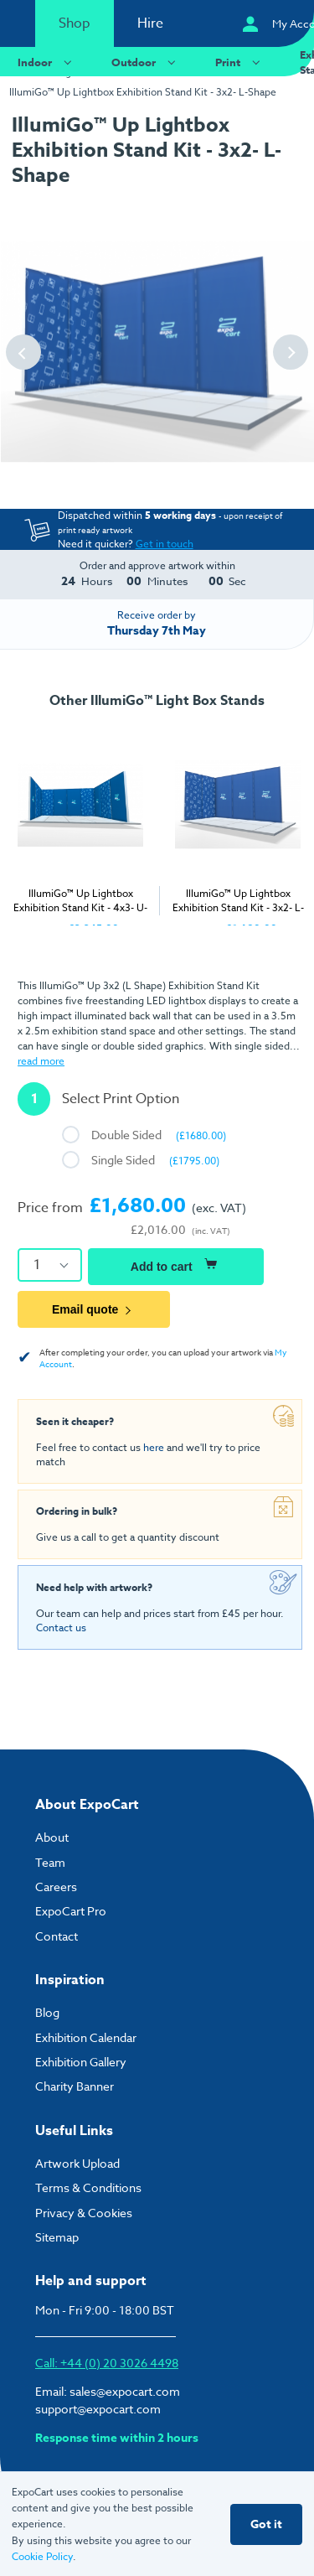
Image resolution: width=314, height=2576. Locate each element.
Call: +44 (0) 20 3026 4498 (106, 2363)
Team (50, 1862)
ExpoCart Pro (70, 1911)
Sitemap (57, 2237)
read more (41, 1061)
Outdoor (145, 62)
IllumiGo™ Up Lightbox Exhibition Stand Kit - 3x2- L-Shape (142, 92)
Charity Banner (74, 2086)
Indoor (47, 62)
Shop (74, 23)
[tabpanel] (221, 826)
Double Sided (158, 1135)
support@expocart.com (98, 2409)
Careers (56, 1886)
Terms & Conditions (88, 2187)
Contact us (61, 1627)
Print (240, 62)
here (153, 1447)
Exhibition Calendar (85, 2037)
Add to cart (176, 1264)
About (52, 1837)
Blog (47, 2012)
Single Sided (155, 1160)
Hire (150, 23)
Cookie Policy (42, 2556)
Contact (56, 1936)
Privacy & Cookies (83, 2213)
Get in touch (164, 543)
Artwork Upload (77, 2163)
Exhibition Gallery (80, 2062)
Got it (266, 2524)
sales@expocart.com (124, 2391)
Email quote (94, 1309)
